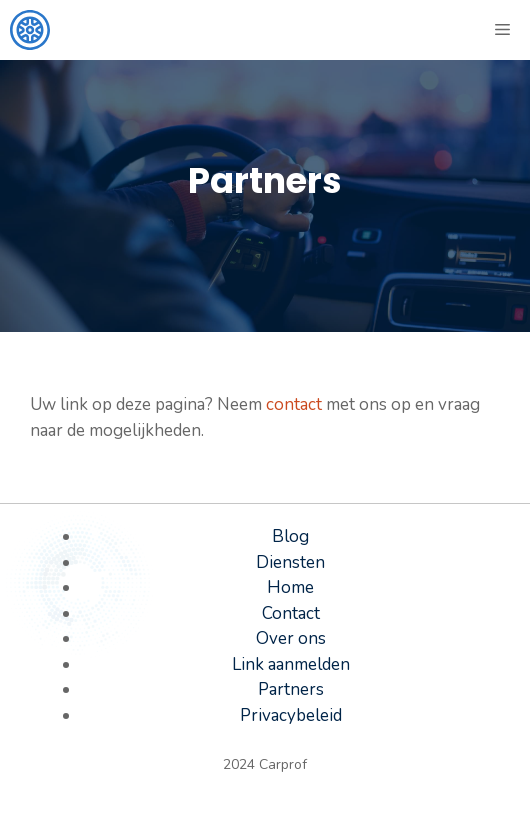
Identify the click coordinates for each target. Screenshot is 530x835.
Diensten (290, 562)
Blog (290, 536)
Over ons (291, 638)
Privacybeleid (291, 715)
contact (294, 404)
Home (290, 587)
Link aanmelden (291, 664)
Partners (291, 689)
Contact (291, 613)
